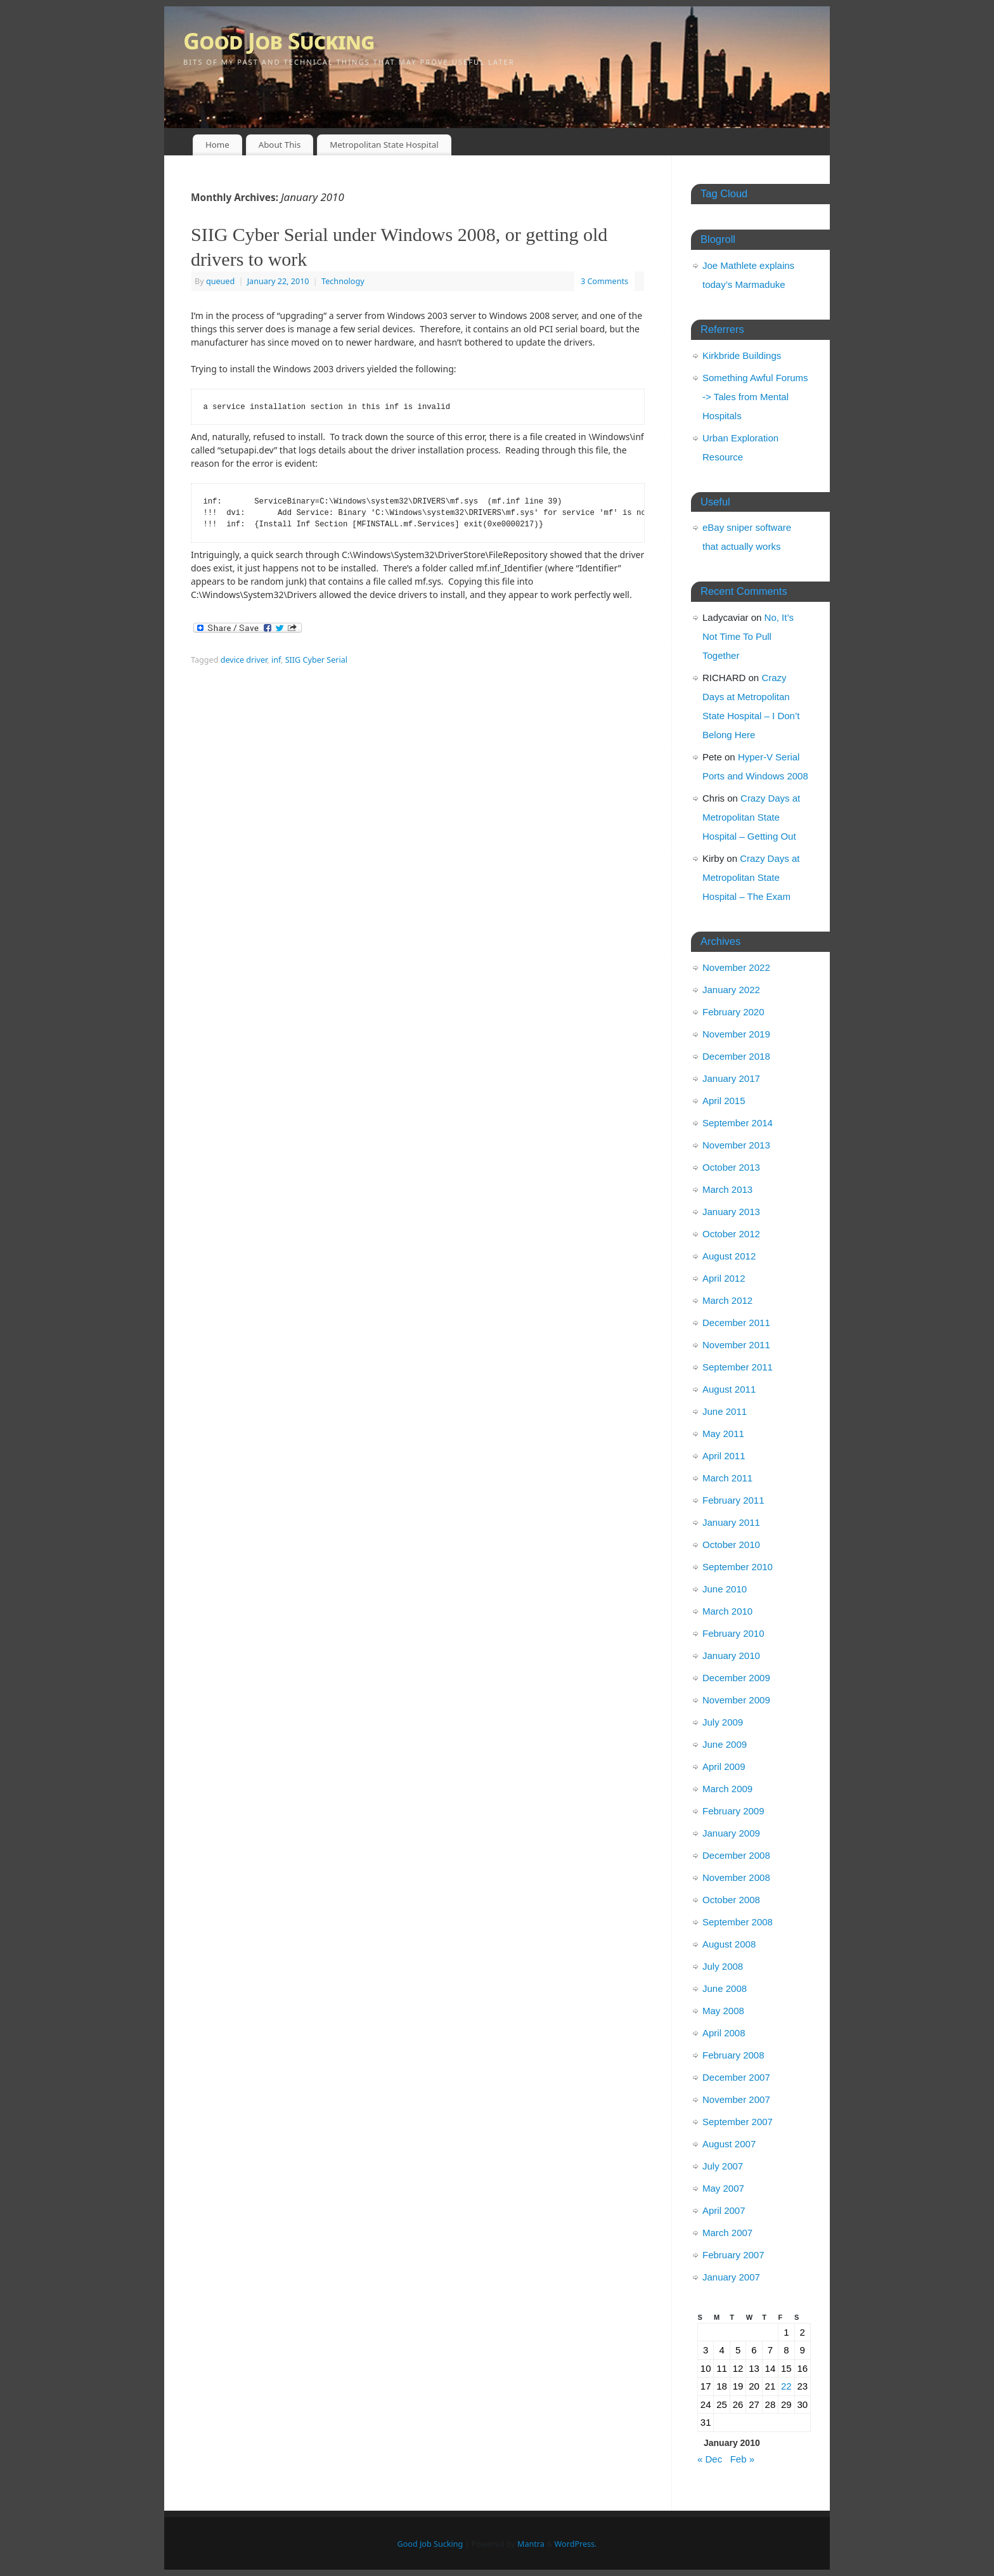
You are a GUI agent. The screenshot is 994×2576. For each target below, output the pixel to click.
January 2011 (731, 1522)
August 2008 (729, 1944)
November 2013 (736, 1145)
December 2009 (736, 1677)
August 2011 (729, 1389)
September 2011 (737, 1367)
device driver (244, 659)
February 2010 (733, 1633)
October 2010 (731, 1544)
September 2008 (737, 1921)
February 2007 (733, 2254)
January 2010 (731, 1655)
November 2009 (736, 1700)
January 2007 (731, 2277)
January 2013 (731, 1211)
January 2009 (731, 1833)
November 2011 (736, 1344)
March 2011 (727, 1478)
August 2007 (729, 2143)
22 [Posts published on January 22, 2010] (786, 2386)
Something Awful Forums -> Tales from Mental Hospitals (755, 396)
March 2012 (727, 1300)
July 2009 (722, 1722)
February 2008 (733, 2055)
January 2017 (731, 1078)
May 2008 (723, 2010)
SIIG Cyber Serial (316, 659)
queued (220, 281)
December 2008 (736, 1855)
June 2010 (724, 1589)
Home (217, 144)
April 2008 (724, 2032)
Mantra (531, 2544)
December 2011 (736, 1322)
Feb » (742, 2459)
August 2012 (729, 1256)
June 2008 (724, 1988)
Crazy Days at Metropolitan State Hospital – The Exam (750, 877)
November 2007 (736, 2099)
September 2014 (737, 1122)
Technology (343, 281)
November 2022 (736, 967)
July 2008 (722, 1966)
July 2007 (722, 2166)
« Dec (709, 2459)
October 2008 (731, 1899)
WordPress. (576, 2544)
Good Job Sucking (279, 40)
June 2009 (724, 1744)
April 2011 (724, 1455)
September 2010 (737, 1566)
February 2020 (733, 1011)
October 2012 (731, 1233)
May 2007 (723, 2188)
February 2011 (733, 1500)
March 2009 (727, 1788)
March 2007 (727, 2232)
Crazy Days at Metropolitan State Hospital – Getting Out (751, 817)
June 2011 (724, 1411)
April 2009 (724, 1766)
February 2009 (733, 1810)
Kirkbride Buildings (741, 355)
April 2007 (724, 2210)
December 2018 (736, 1056)
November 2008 (736, 1877)
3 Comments (604, 281)
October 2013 (731, 1167)
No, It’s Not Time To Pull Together (748, 636)
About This (280, 144)
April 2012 (724, 1278)
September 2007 (737, 2121)
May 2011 (723, 1433)
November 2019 (736, 1034)
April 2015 (724, 1100)
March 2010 (727, 1611)
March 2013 (727, 1189)
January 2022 (731, 989)
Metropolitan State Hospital (384, 144)
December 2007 (736, 2077)
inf (276, 659)
